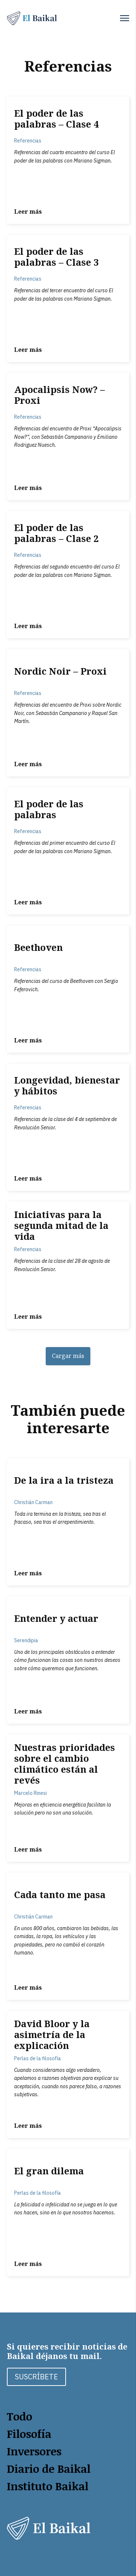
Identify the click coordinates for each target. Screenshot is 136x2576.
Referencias (27, 140)
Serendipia (26, 1640)
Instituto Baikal (47, 2486)
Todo (19, 2416)
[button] (124, 18)
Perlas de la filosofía (37, 2058)
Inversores (34, 2451)
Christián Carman (33, 1502)
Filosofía (29, 2433)
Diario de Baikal (49, 2468)
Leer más (28, 212)
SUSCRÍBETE (36, 2377)
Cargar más (68, 1356)
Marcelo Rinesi (30, 1793)
